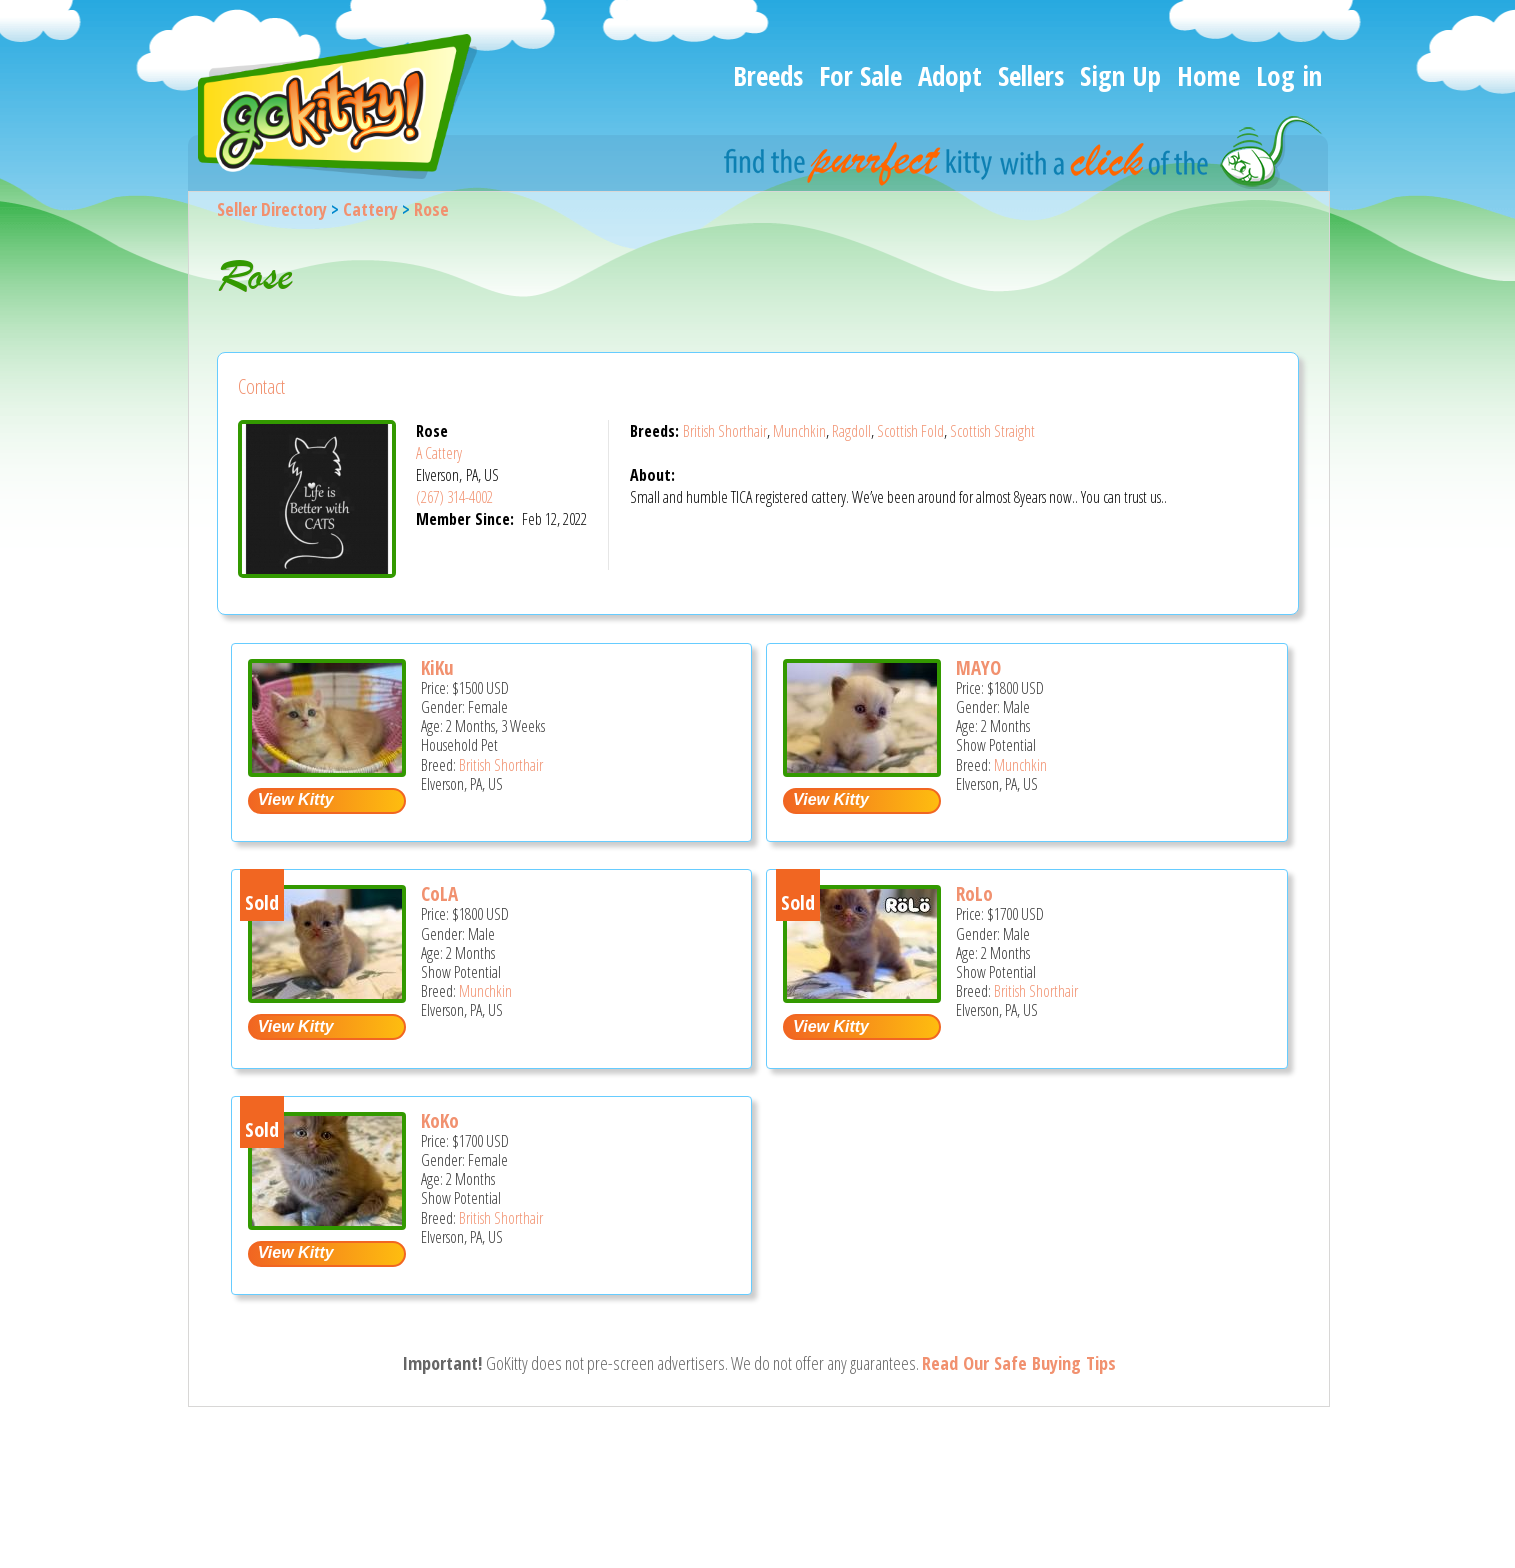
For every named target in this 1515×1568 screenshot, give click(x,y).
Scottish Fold (910, 431)
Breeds (768, 75)
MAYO (978, 668)
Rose (431, 209)
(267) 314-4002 (454, 497)
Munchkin (799, 431)
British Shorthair (725, 431)
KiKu (437, 668)
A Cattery (439, 453)
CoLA (439, 894)
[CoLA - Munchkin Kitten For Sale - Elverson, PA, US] (327, 995)
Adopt (950, 75)
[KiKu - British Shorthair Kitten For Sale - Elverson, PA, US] (327, 769)
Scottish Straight (992, 431)
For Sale (860, 75)
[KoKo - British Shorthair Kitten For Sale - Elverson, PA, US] (327, 1222)
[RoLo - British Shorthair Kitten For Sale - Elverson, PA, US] (862, 995)
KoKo (440, 1121)
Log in (1289, 75)
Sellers (1031, 75)
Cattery (370, 209)
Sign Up (1120, 75)
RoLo (974, 894)
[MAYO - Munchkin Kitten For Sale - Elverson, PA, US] (862, 769)
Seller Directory (272, 209)
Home (1208, 75)
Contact (261, 386)
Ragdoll (851, 431)
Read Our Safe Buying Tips (1019, 1363)
